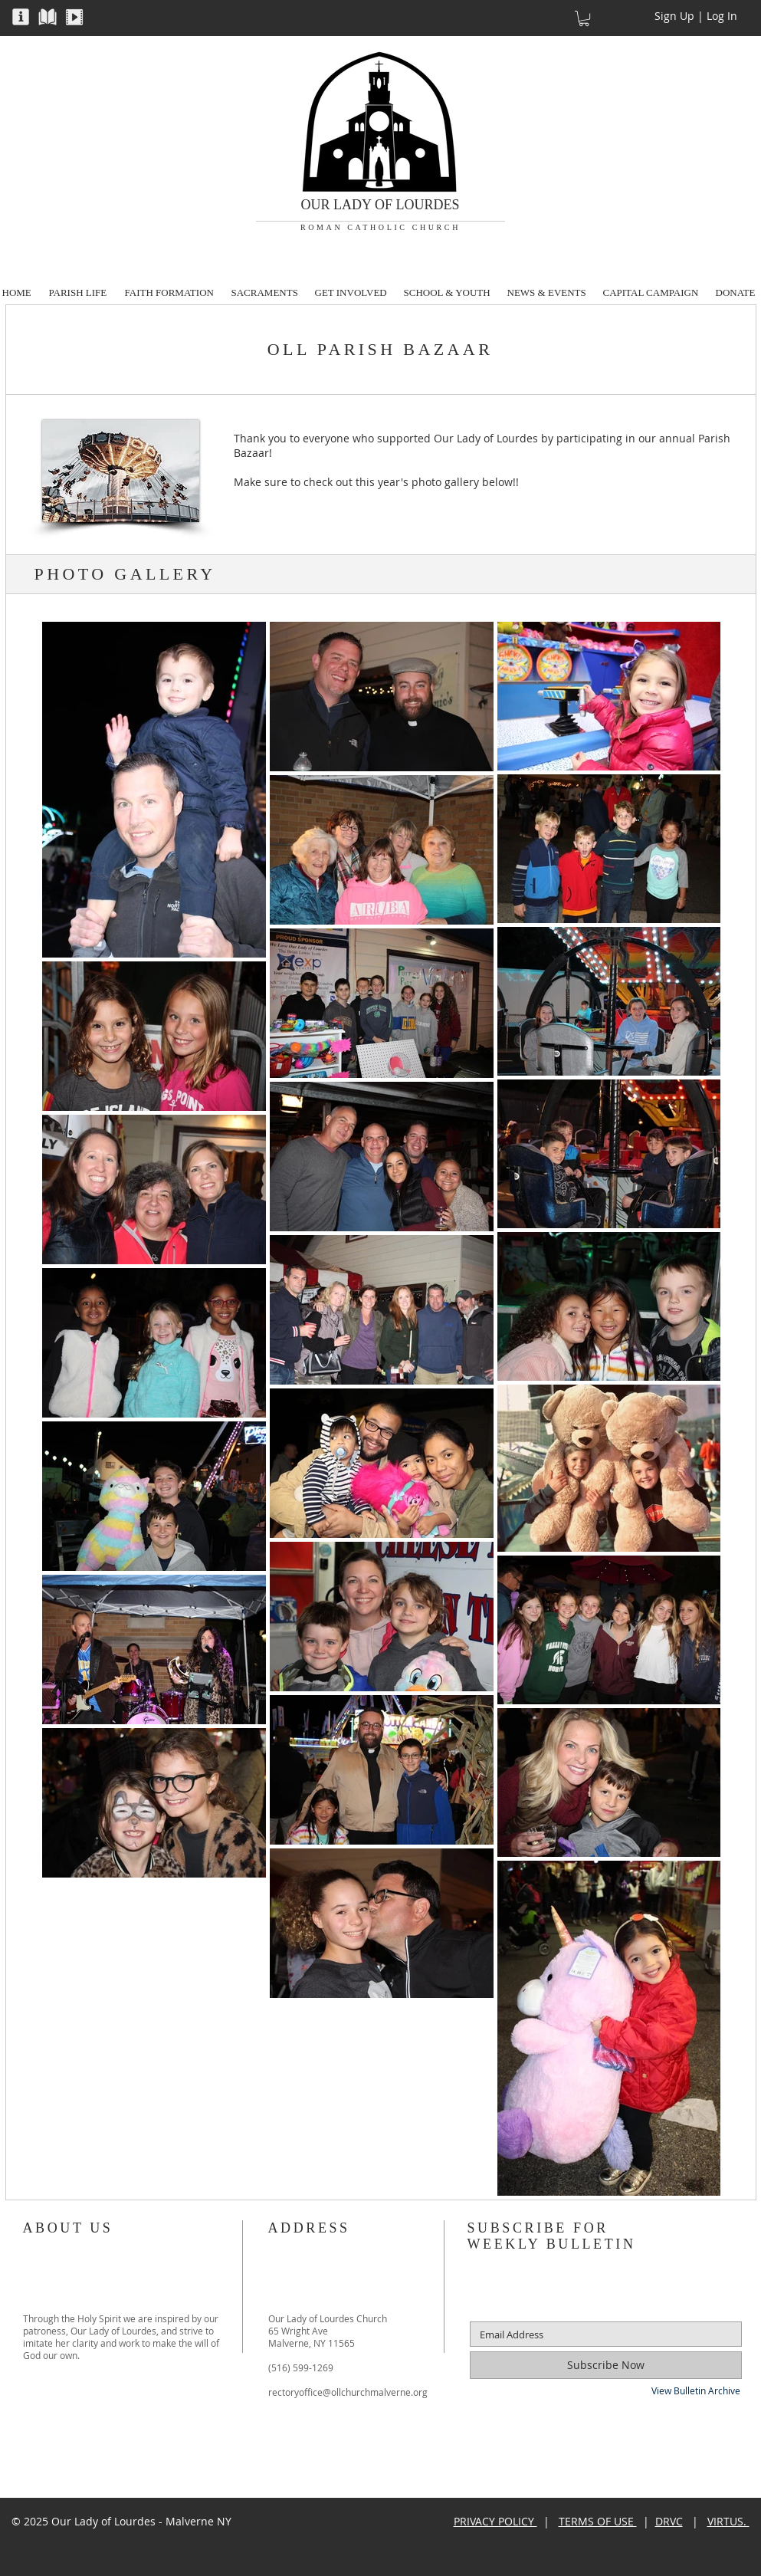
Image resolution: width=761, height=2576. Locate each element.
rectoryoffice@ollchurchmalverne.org (348, 2392)
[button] (20, 16)
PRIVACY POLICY (495, 2521)
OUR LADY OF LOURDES (380, 204)
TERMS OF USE (598, 2521)
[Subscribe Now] (606, 2365)
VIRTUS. (728, 2521)
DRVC (669, 2521)
